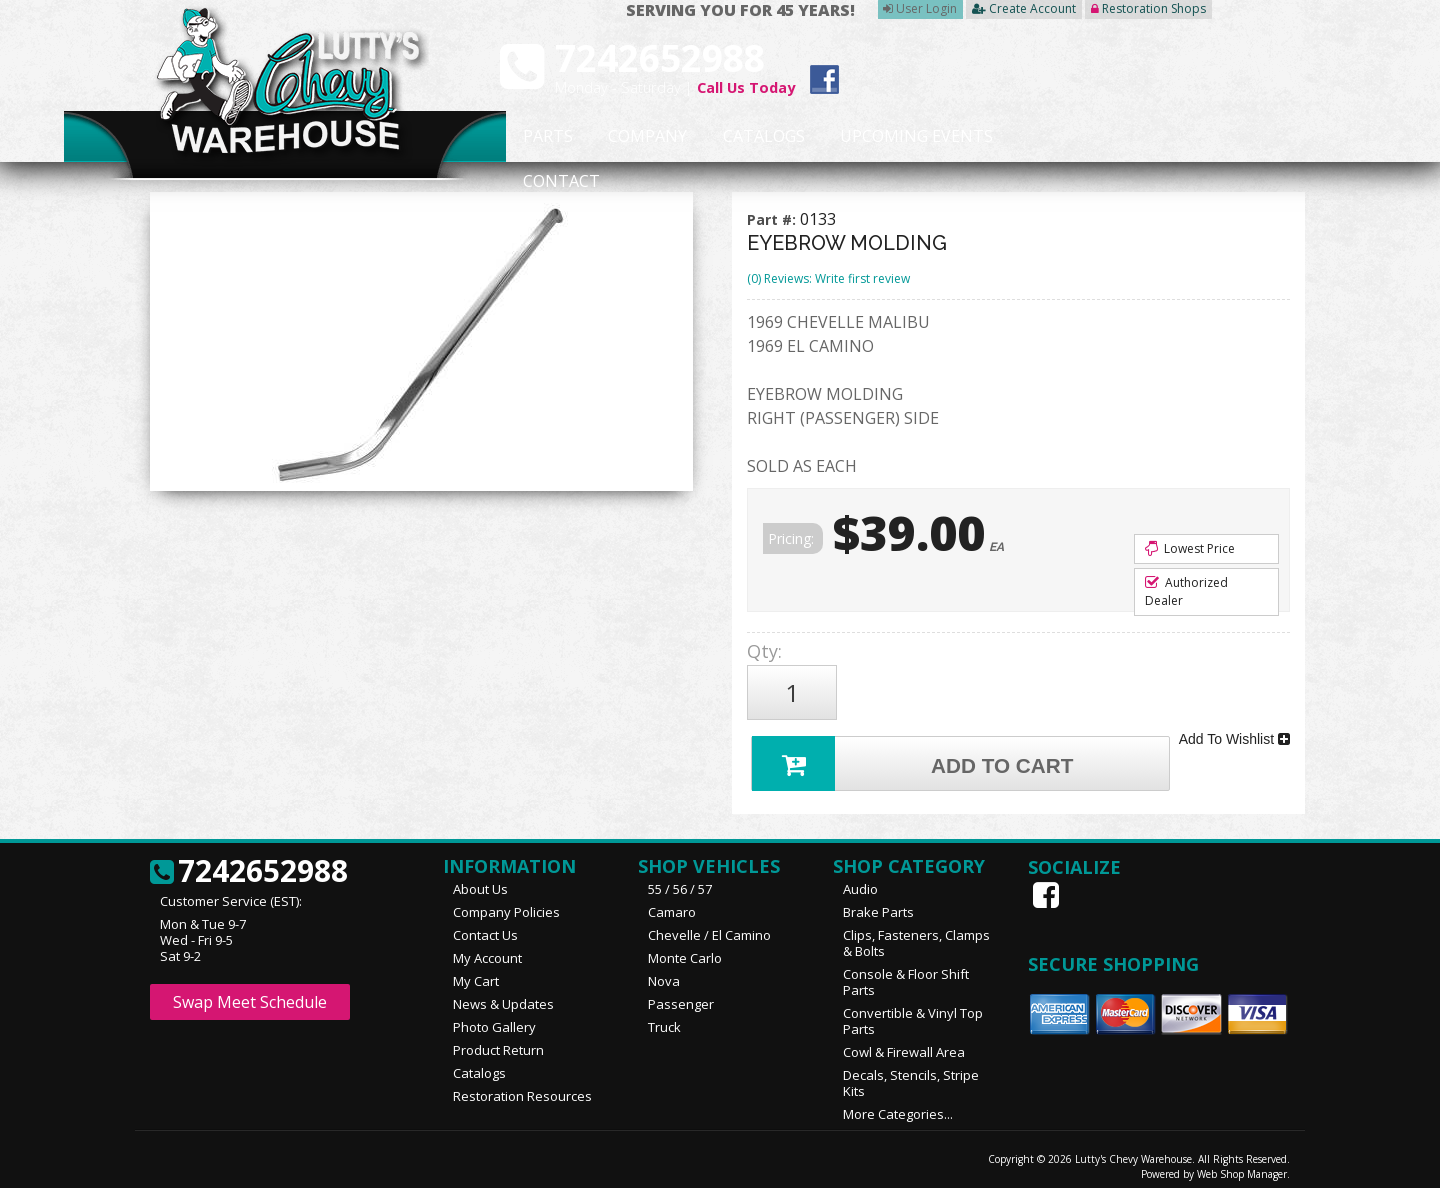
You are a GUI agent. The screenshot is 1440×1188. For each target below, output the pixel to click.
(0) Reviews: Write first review (828, 278)
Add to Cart (916, 752)
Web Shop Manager (1242, 1165)
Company (642, 137)
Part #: (773, 219)
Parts (537, 137)
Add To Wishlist (1234, 732)
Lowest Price (1190, 548)
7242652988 (249, 863)
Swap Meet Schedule (250, 993)
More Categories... (898, 1105)
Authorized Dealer (1186, 591)
